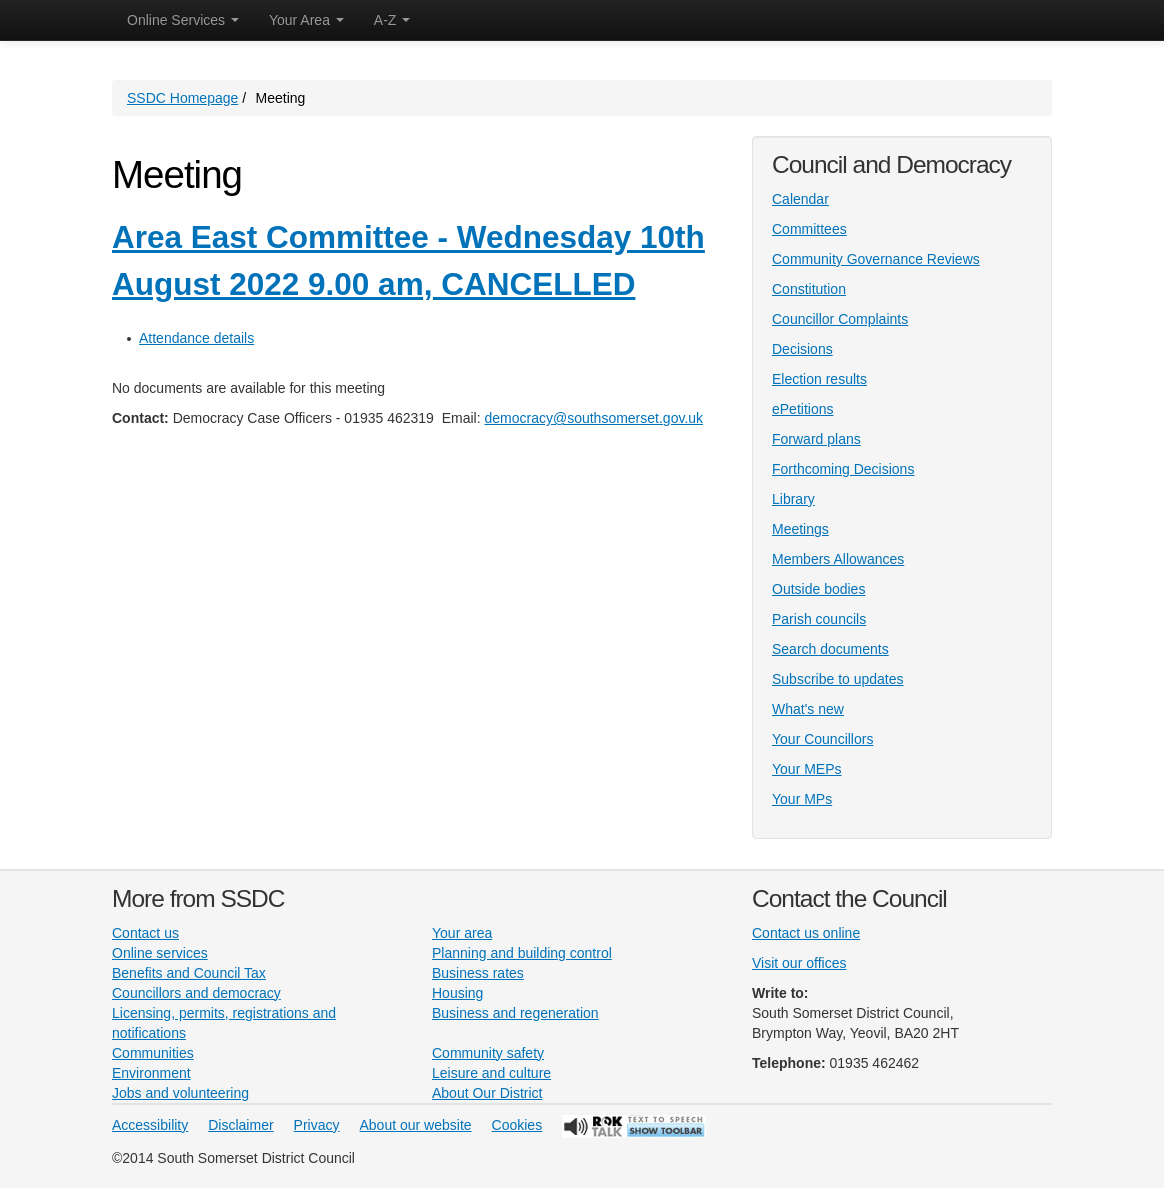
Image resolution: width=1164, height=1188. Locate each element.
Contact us (145, 933)
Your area (462, 933)
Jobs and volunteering (180, 1093)
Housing (457, 993)
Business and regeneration (515, 1013)
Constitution (809, 289)
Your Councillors (822, 739)
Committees (809, 229)
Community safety (488, 1053)
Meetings (800, 529)
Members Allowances (838, 559)
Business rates (478, 973)
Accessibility (150, 1125)
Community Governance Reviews (876, 259)
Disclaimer (240, 1125)
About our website (416, 1125)
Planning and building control (522, 953)
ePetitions (802, 409)
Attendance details (196, 338)
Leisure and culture (491, 1073)
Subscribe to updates (838, 679)
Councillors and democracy (196, 993)
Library (793, 499)
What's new (808, 709)
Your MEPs (807, 769)
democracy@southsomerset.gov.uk (593, 418)
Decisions (802, 349)
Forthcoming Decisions (843, 469)
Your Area (306, 20)
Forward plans (816, 439)
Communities (153, 1053)
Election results (819, 379)
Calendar (800, 199)
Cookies (517, 1125)
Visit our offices (799, 963)
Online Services (183, 20)
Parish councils (819, 619)
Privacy (317, 1125)
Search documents (830, 649)
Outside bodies (818, 589)
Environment (151, 1073)
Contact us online (806, 933)
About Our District (487, 1093)
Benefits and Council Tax (189, 973)
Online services (160, 953)
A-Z (392, 20)
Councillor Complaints (840, 319)
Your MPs (802, 799)
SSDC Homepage (182, 98)
